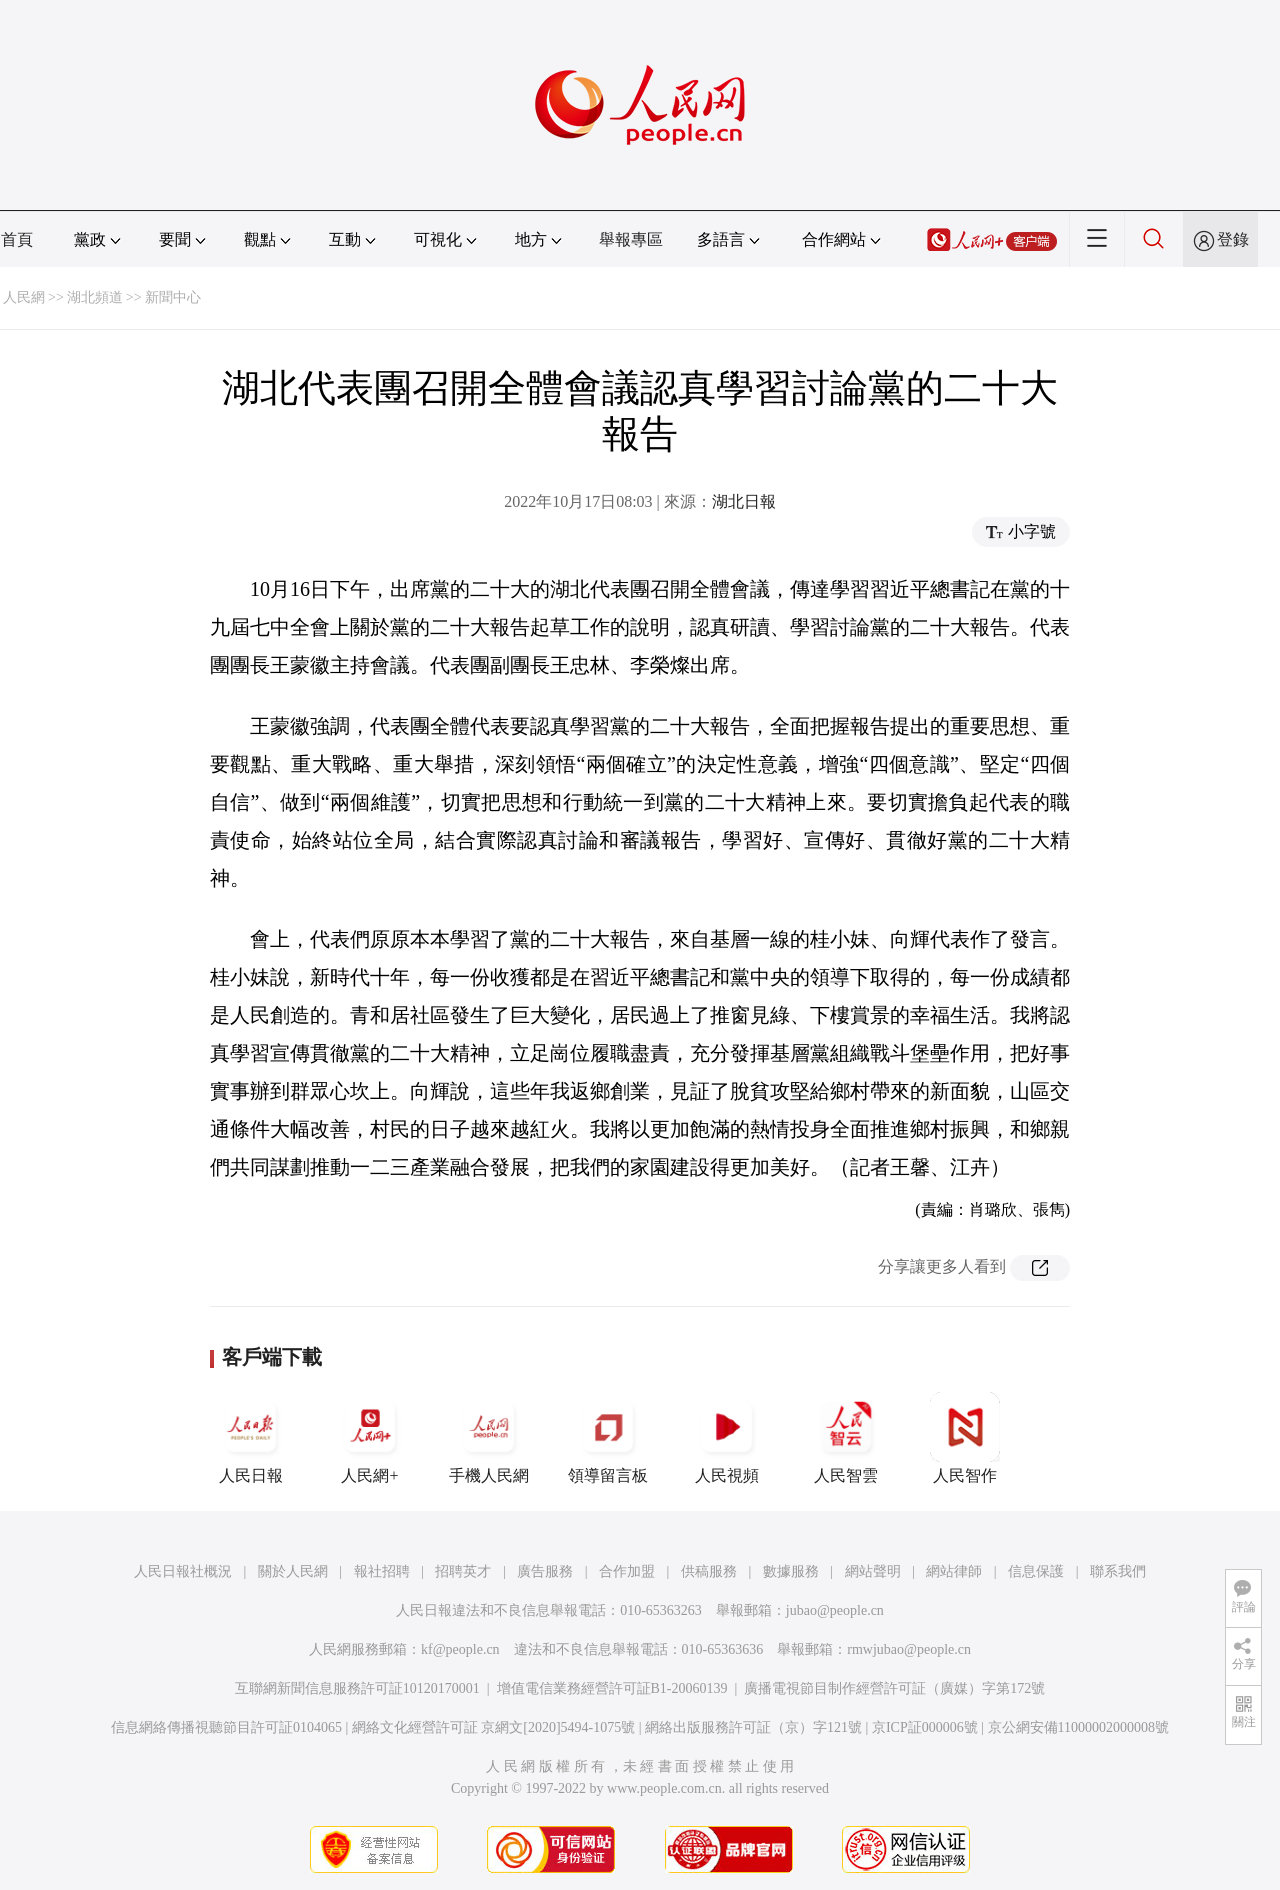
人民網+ (370, 1438)
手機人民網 (489, 1438)
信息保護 (1036, 1571)
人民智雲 (846, 1438)
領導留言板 (608, 1438)
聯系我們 (1118, 1571)
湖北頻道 (95, 297)
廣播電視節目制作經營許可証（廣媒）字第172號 (894, 1688)
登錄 (1233, 239)
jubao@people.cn (835, 1610)
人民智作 (965, 1438)
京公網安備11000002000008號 (1078, 1727)
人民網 (24, 297)
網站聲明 (873, 1571)
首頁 (17, 239)
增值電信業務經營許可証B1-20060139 (612, 1688)
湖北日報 (744, 501)
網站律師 (954, 1571)
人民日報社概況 (183, 1571)
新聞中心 (173, 297)
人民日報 (251, 1438)
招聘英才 (463, 1571)
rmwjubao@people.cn (909, 1649)
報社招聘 (382, 1571)
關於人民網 (293, 1571)
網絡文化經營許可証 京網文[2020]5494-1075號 (494, 1727)
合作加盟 (627, 1571)
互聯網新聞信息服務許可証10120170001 (357, 1688)
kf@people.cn (460, 1649)
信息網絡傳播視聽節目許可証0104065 (226, 1727)
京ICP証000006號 (925, 1727)
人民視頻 (727, 1438)
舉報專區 (631, 239)
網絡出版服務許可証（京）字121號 (753, 1727)
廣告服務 (545, 1571)
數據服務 (791, 1571)
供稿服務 (709, 1571)
